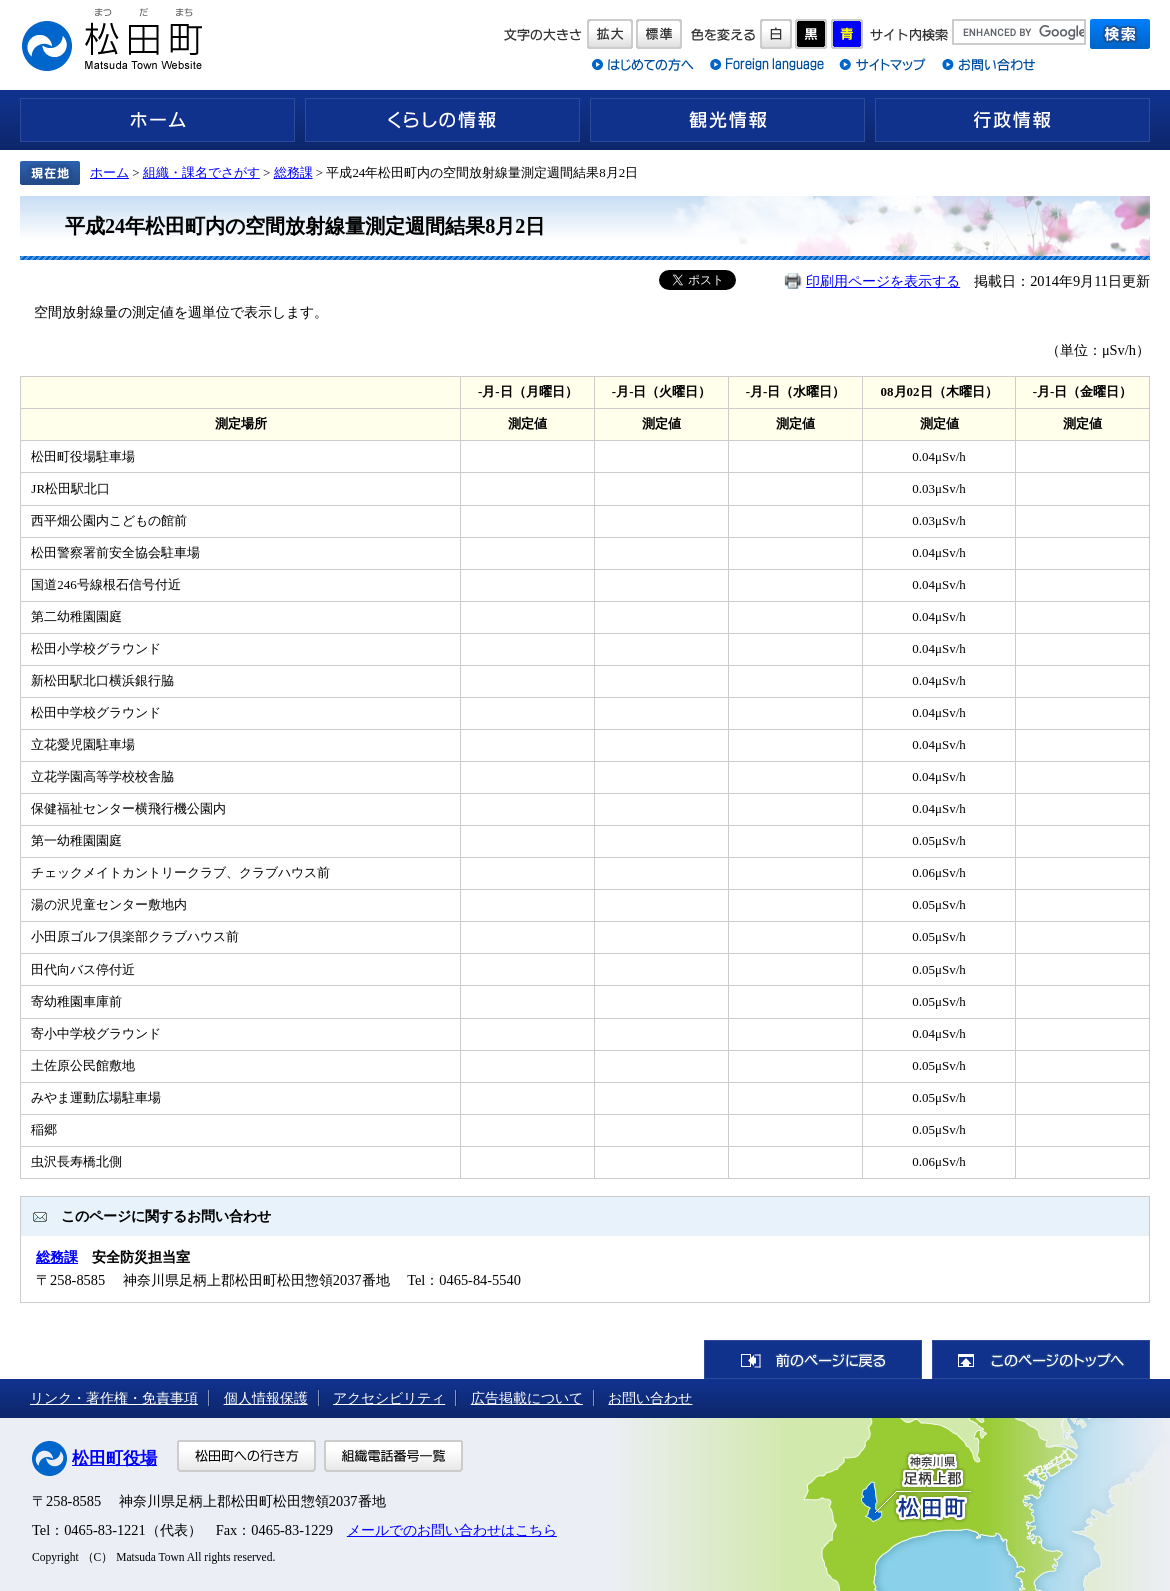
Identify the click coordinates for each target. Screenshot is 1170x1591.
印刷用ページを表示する (883, 281)
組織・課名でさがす (201, 172)
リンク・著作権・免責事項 (114, 1398)
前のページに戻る (813, 1359)
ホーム (157, 120)
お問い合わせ (650, 1398)
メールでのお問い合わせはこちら (452, 1530)
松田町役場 (114, 1458)
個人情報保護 (266, 1398)
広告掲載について (527, 1398)
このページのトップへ (1041, 1359)
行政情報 (1012, 120)
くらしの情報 (442, 120)
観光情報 (727, 120)
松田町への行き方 (246, 1456)
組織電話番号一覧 (393, 1456)
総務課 (293, 172)
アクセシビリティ (389, 1398)
